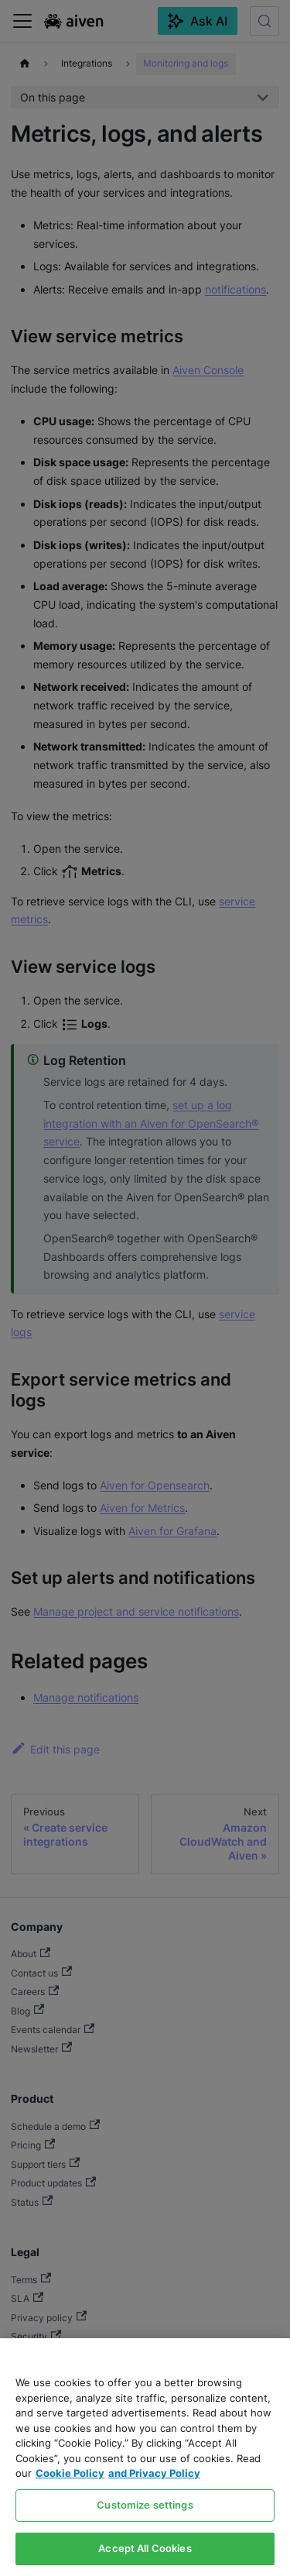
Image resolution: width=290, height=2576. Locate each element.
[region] (145, 2457)
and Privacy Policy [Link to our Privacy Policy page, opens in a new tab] (154, 2473)
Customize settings (145, 2505)
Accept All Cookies (144, 2548)
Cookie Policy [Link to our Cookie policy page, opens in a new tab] (70, 2473)
